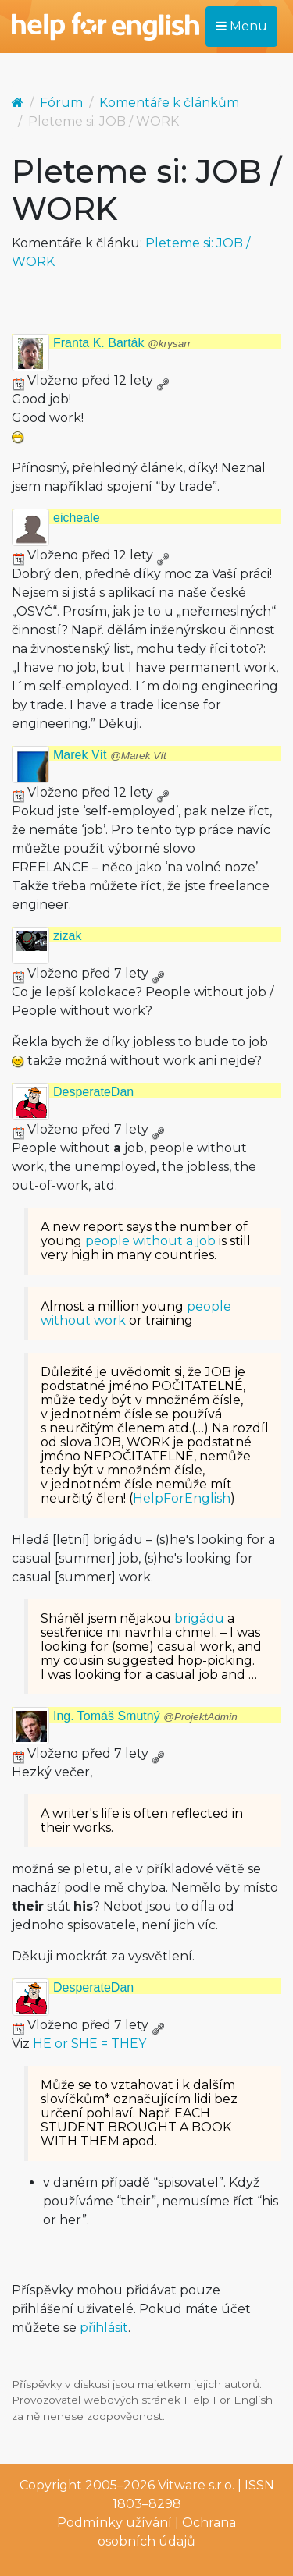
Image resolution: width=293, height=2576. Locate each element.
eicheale (76, 517)
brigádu (199, 1618)
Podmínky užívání (114, 2522)
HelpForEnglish (181, 1498)
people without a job (150, 1240)
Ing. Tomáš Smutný (145, 1716)
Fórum (61, 102)
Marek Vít (109, 754)
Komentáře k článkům (169, 102)
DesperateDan (93, 1091)
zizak (67, 935)
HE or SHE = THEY (89, 2043)
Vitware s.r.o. (196, 2485)
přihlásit (104, 2327)
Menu (241, 26)
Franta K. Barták (122, 342)
